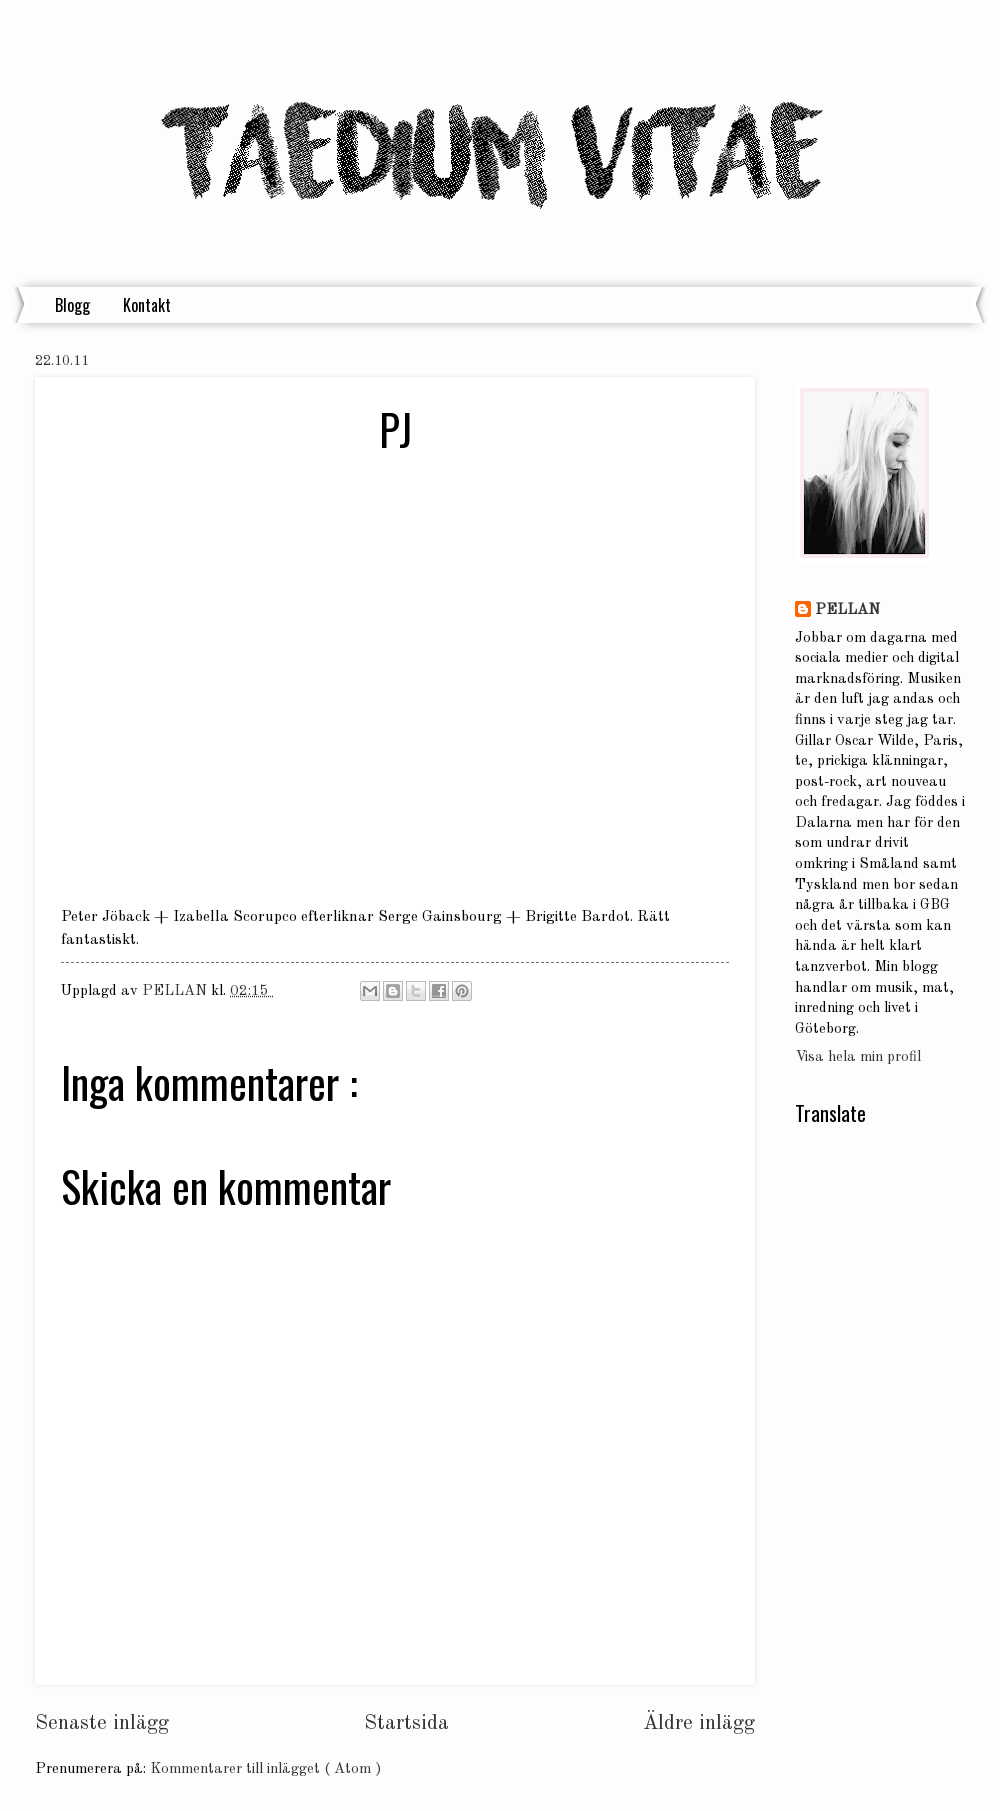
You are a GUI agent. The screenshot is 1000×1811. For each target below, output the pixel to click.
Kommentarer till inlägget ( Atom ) (265, 1769)
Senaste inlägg (102, 1723)
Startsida (406, 1723)
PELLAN (847, 610)
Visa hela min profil (858, 1057)
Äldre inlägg (699, 1723)
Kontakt (147, 305)
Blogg (72, 305)
